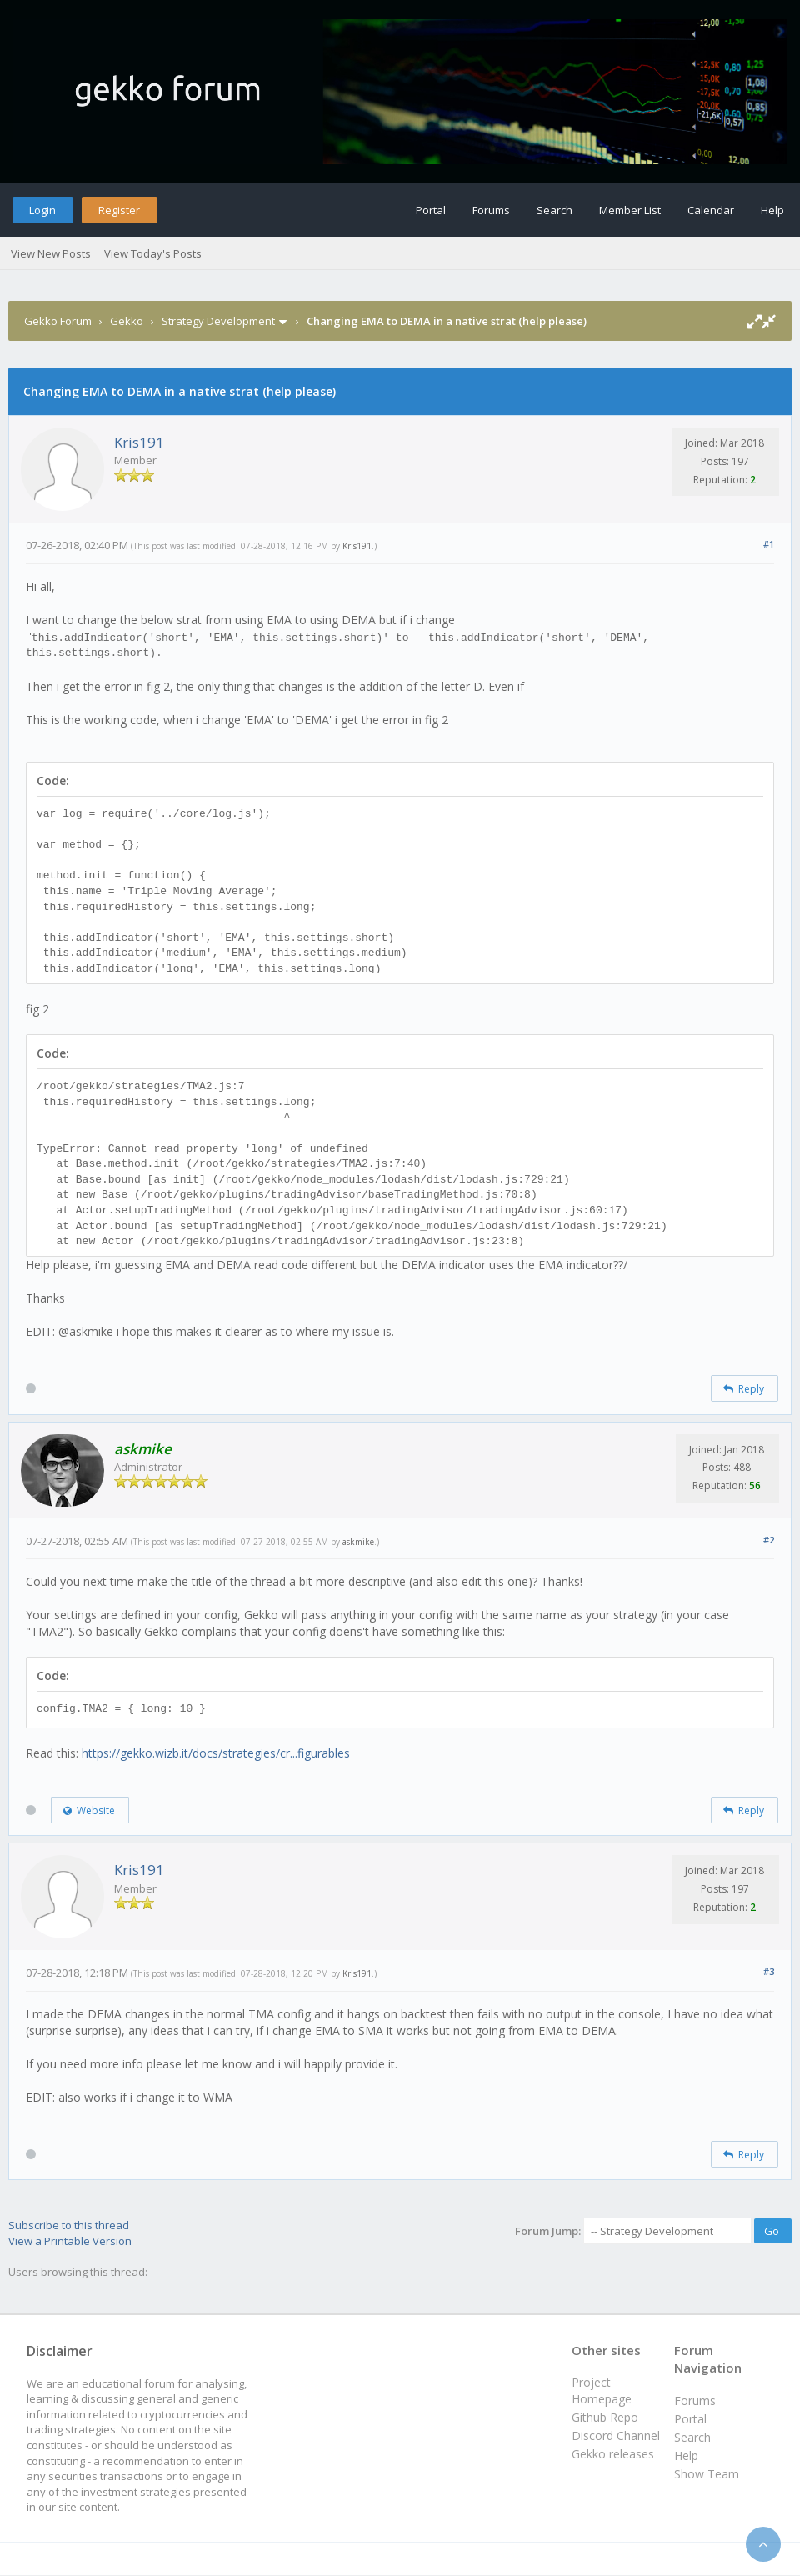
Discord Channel (616, 2435)
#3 (768, 1971)
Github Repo (605, 2417)
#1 (768, 544)
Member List (630, 210)
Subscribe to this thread (68, 2225)
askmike (358, 1542)
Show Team (706, 2474)
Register (119, 210)
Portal (431, 210)
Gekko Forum (58, 320)
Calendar (711, 210)
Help (772, 210)
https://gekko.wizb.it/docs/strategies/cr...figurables (216, 1753)
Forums (491, 210)
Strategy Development (218, 320)
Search (554, 210)
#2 (768, 1539)
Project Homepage (602, 2390)
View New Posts (51, 253)
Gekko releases (613, 2454)
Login (42, 210)
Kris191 (139, 442)
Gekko (126, 320)
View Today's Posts (153, 253)
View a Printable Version (70, 2240)
